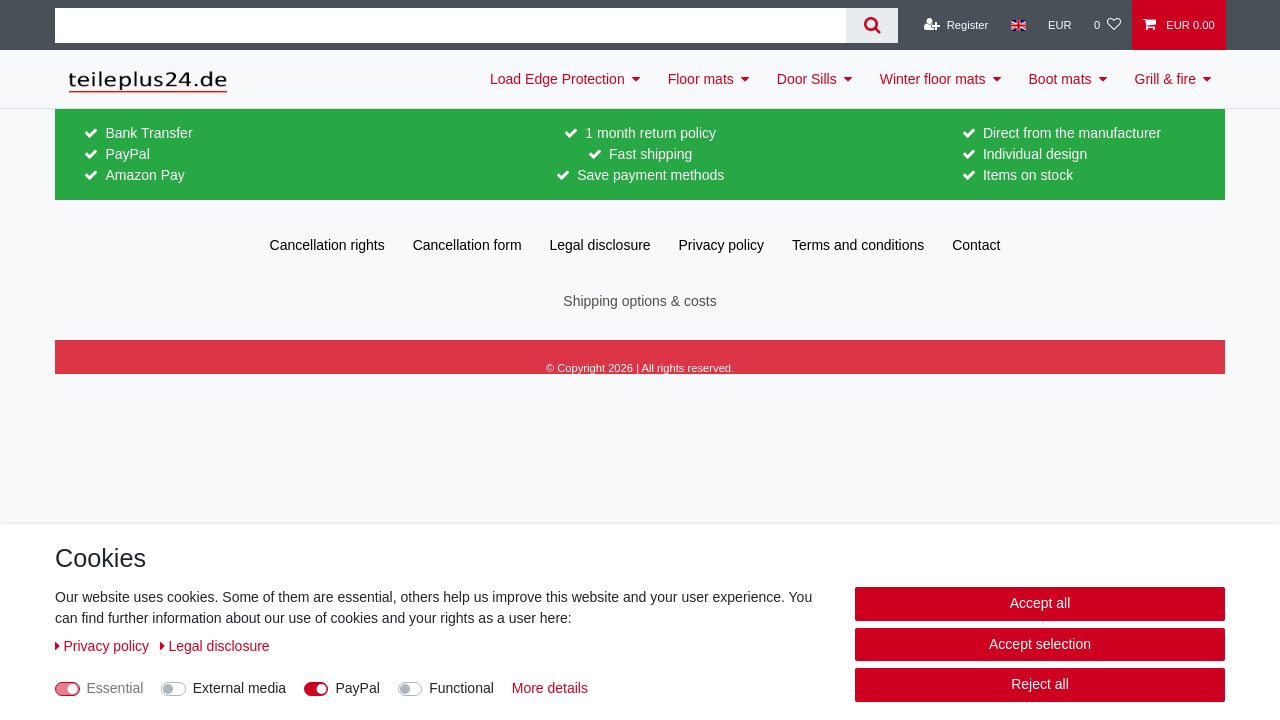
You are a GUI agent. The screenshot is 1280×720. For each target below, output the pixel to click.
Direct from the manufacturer (1072, 133)
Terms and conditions (858, 245)
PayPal (127, 154)
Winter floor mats (933, 79)
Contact (976, 245)
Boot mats (1060, 79)
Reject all (1040, 684)
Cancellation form (467, 245)
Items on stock (1028, 175)
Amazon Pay (144, 175)
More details (550, 688)
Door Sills (807, 79)
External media (239, 688)
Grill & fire (1165, 79)
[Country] (1017, 25)
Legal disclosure (599, 245)
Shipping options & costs (639, 301)
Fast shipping (650, 154)
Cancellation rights (327, 245)
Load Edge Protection (557, 79)
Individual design (1035, 154)
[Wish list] (1107, 25)
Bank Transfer (148, 133)
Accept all (1040, 603)
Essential (115, 688)
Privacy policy (722, 245)
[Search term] (450, 25)
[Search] (871, 25)
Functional (461, 688)
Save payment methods (650, 175)
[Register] (956, 25)
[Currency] (1060, 25)
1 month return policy (650, 133)
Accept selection (1040, 644)
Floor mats (701, 79)
